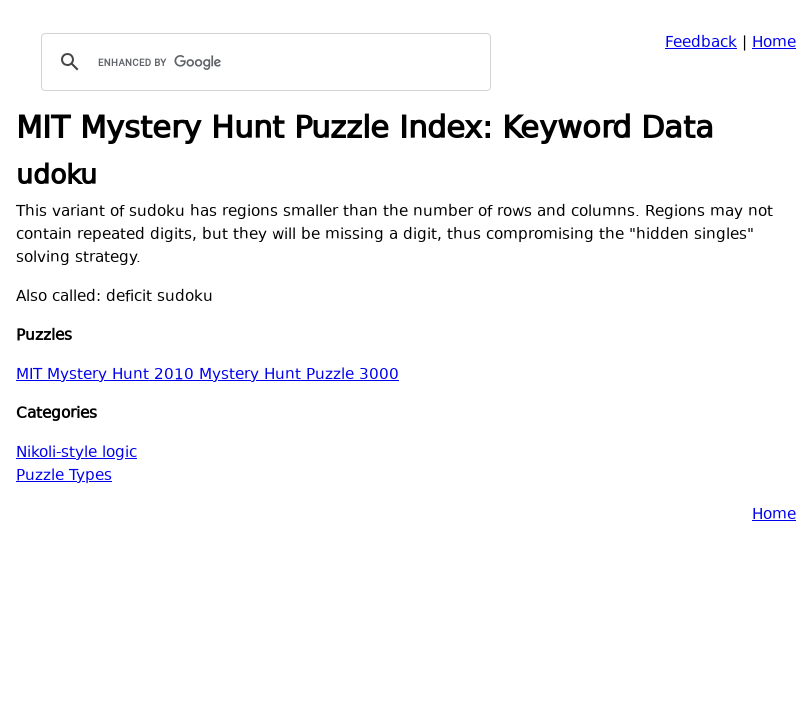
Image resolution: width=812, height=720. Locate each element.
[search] (263, 62)
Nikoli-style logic (76, 453)
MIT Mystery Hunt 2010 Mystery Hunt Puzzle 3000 (207, 375)
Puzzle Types (64, 476)
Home (774, 43)
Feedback (701, 43)
